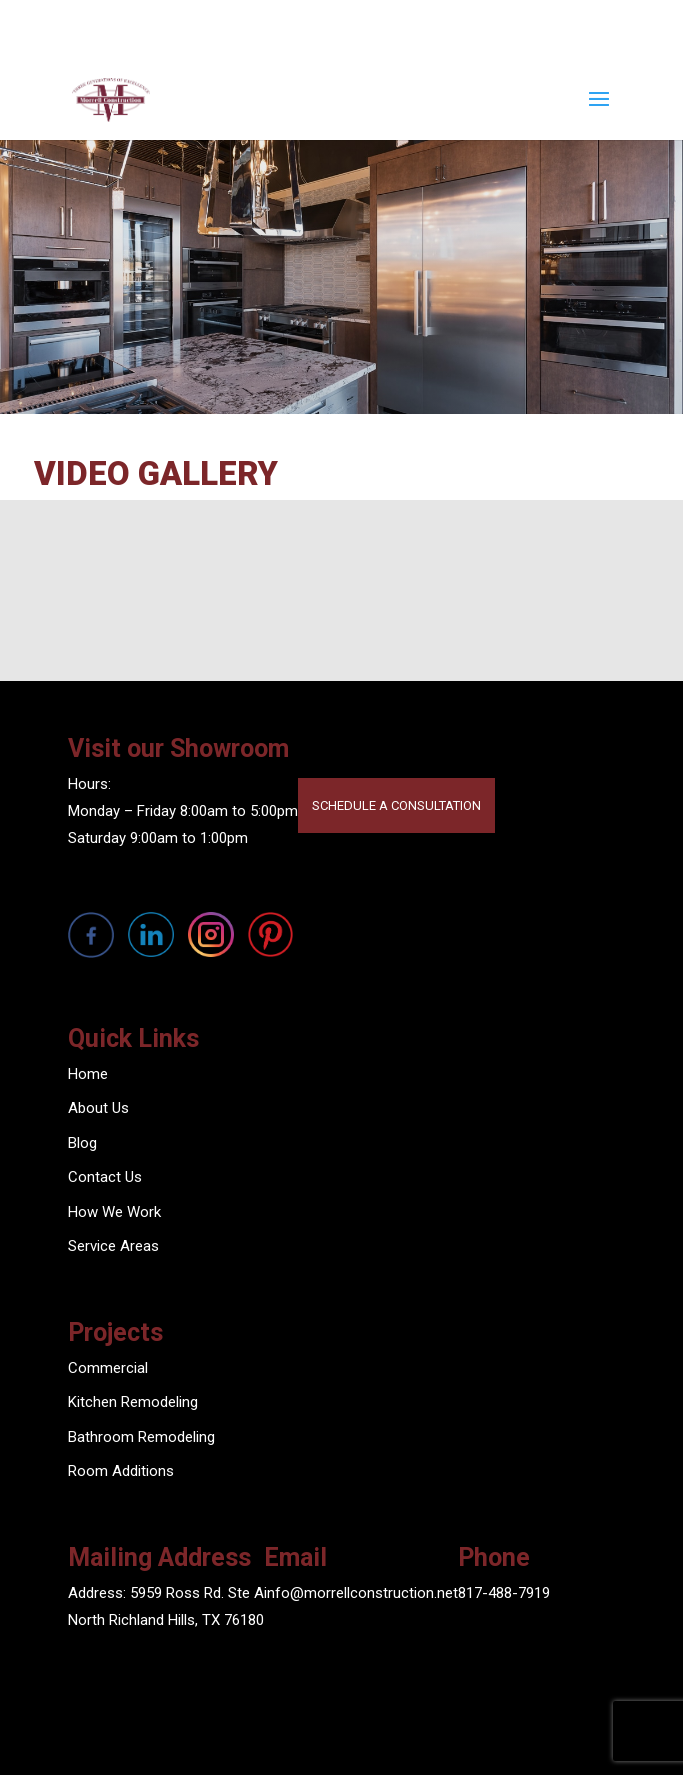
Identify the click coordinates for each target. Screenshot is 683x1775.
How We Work (114, 1212)
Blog (82, 1143)
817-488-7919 (504, 1593)
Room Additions (121, 1471)
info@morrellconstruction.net (361, 1593)
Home (88, 1074)
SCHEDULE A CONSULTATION (396, 805)
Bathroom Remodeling (141, 1437)
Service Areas (113, 1246)
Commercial (108, 1368)
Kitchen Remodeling (133, 1402)
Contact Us (105, 1177)
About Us (98, 1108)
